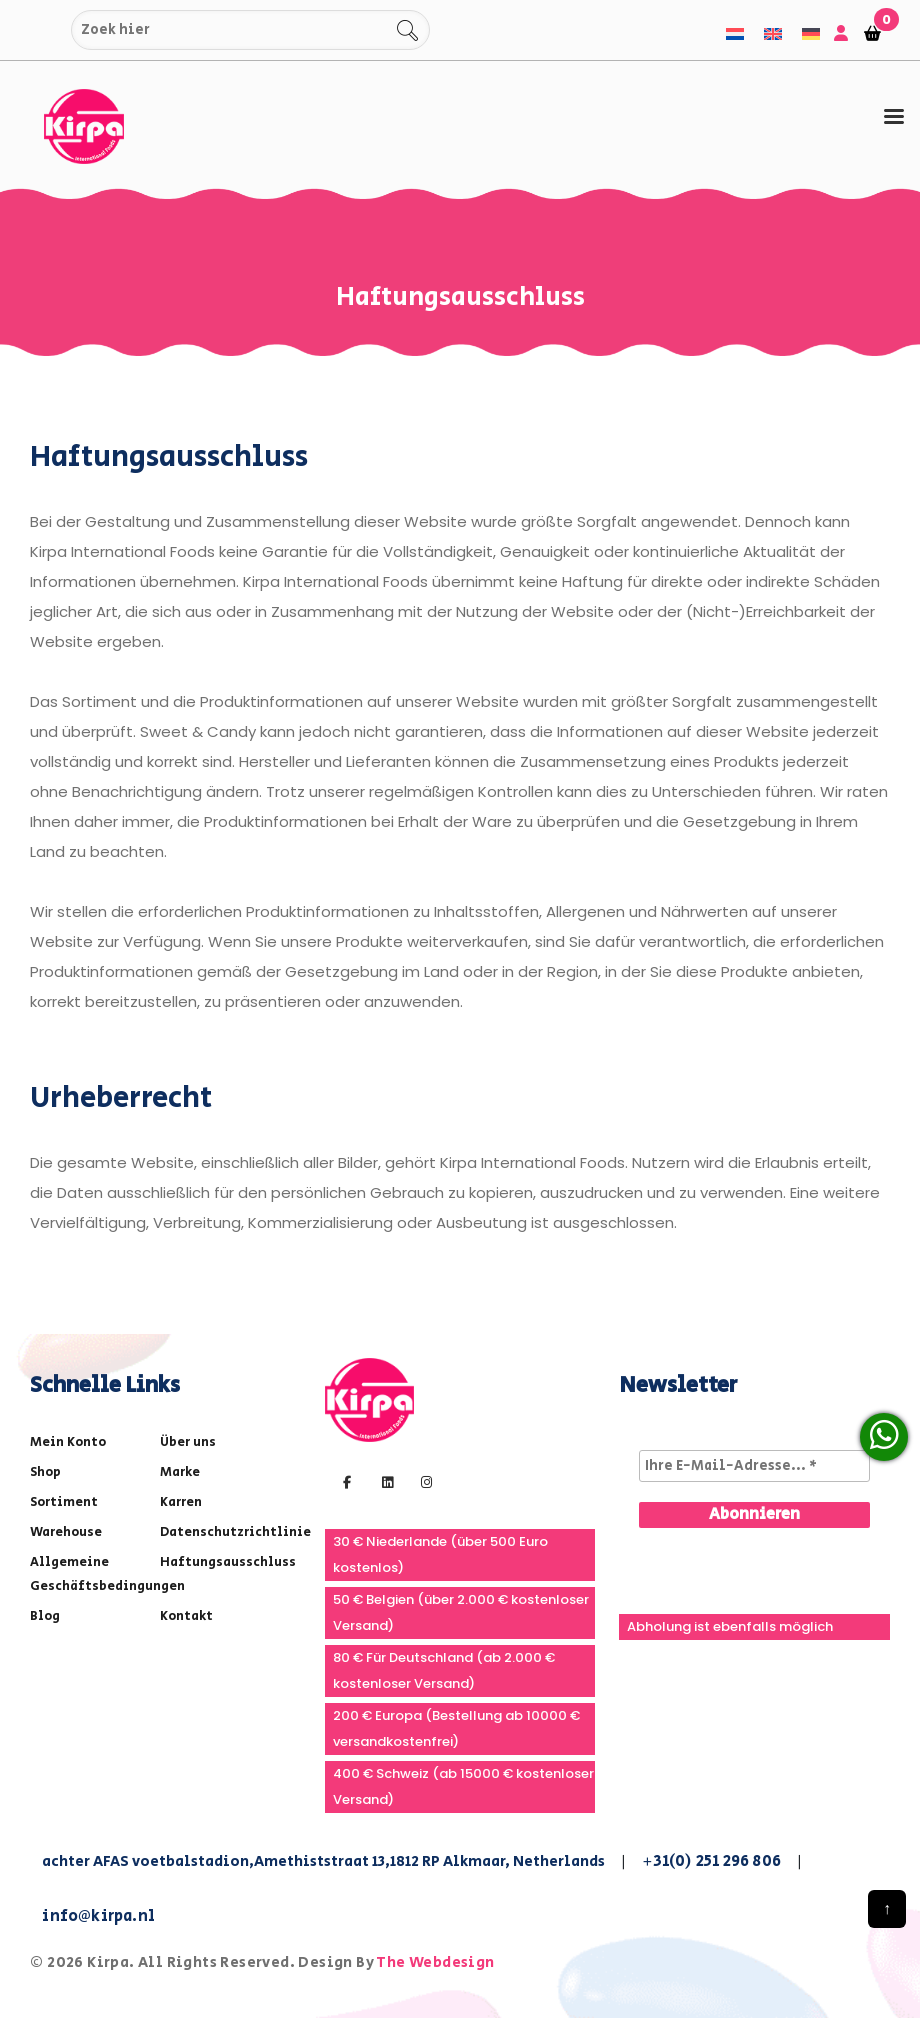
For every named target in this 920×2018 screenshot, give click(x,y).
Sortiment (64, 1502)
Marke (180, 1472)
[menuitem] (735, 33)
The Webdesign (435, 1962)
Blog (45, 1616)
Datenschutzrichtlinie (235, 1532)
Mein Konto (68, 1442)
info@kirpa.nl (98, 1916)
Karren (181, 1502)
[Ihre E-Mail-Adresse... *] (754, 1466)
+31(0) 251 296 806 (711, 1861)
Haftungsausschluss (228, 1562)
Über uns (188, 1442)
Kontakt (186, 1616)
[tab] (894, 117)
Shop (45, 1472)
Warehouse (66, 1532)
